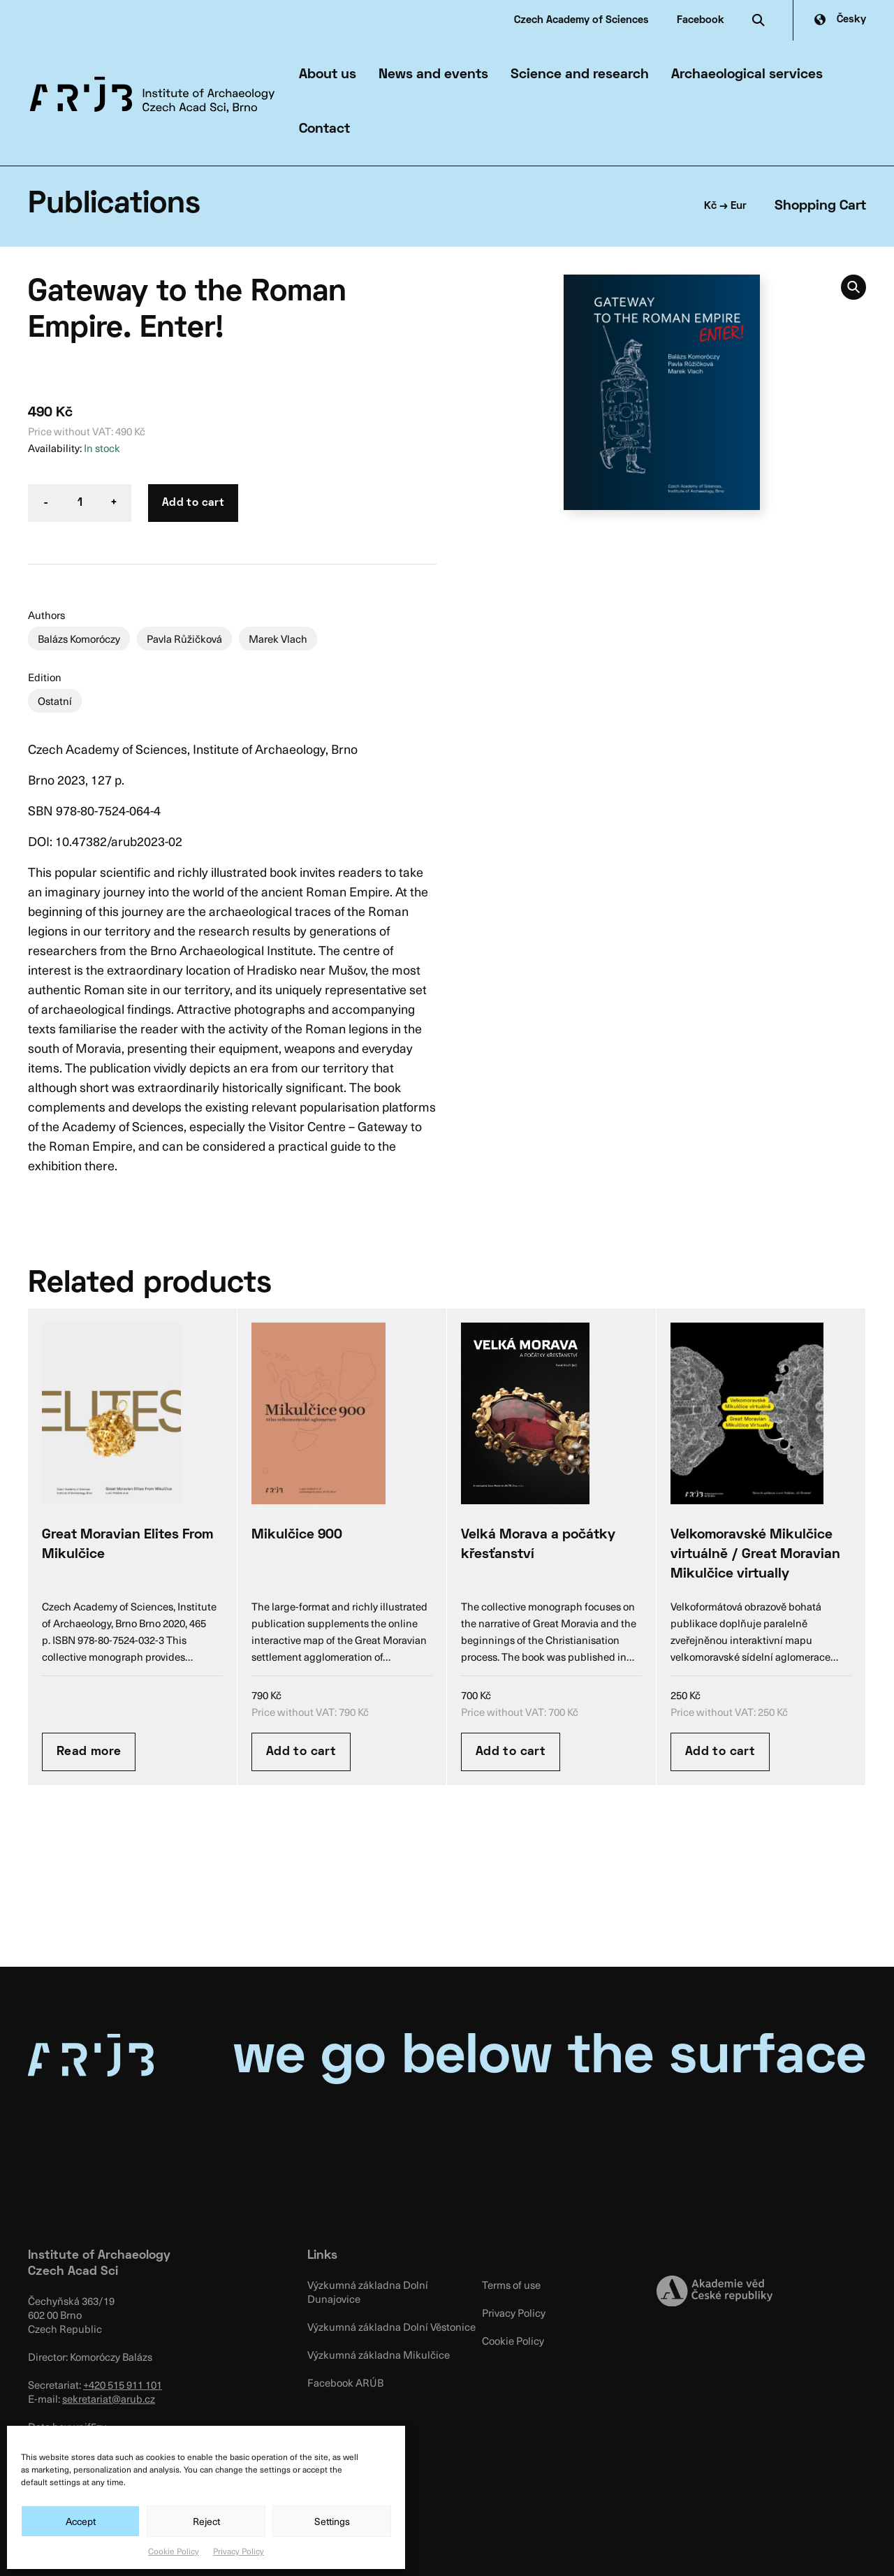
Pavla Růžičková (184, 638)
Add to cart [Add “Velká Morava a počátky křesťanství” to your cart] (510, 1752)
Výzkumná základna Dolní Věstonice (391, 2326)
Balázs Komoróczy (79, 638)
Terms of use (511, 2284)
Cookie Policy (173, 2551)
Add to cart (193, 503)
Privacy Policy (238, 2551)
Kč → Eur (725, 206)
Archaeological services (747, 74)
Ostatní (55, 700)
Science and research (580, 74)
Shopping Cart (820, 206)
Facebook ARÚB (345, 2382)
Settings (332, 2521)
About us (327, 74)
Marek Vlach (278, 638)
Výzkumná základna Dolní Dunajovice (367, 2291)
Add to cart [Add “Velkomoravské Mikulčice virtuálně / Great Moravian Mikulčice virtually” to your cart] (720, 1752)
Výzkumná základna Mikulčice (378, 2354)
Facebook (700, 20)
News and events (433, 74)
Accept (81, 2521)
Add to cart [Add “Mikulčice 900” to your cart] (301, 1752)
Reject (206, 2521)
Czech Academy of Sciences (581, 20)
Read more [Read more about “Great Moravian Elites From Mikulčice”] (89, 1752)
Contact (324, 129)
